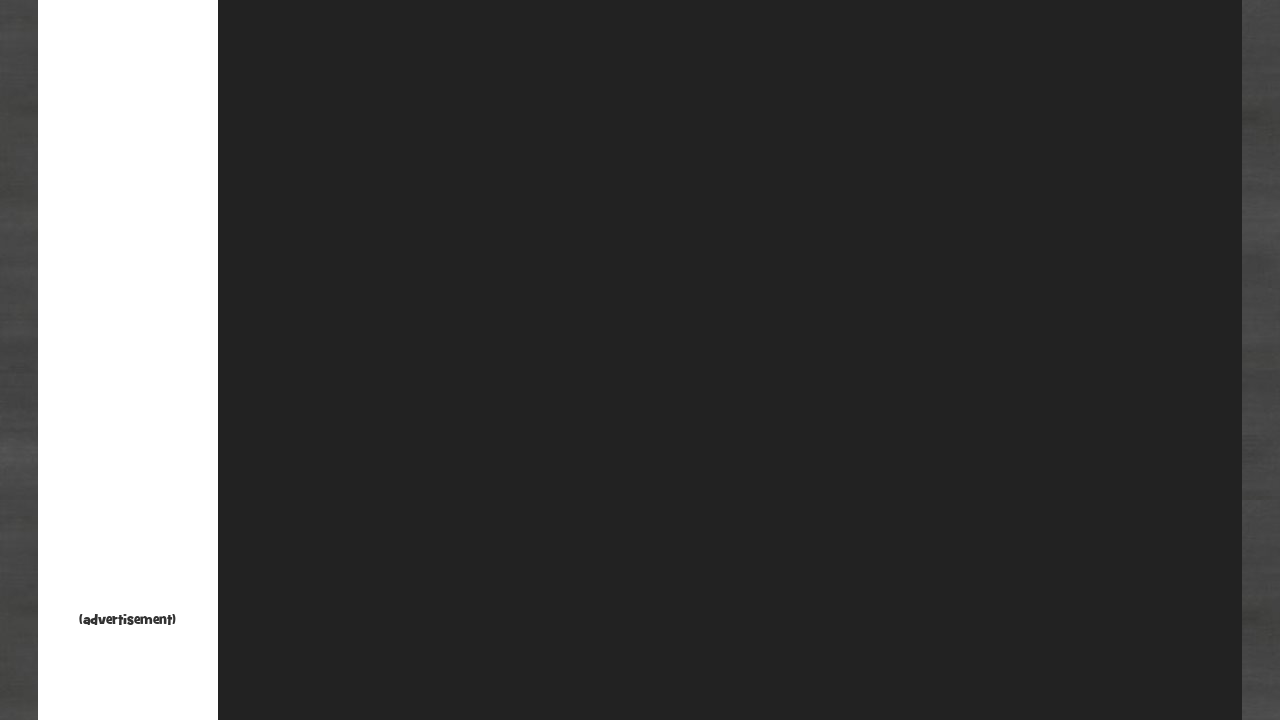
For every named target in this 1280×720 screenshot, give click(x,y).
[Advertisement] (128, 310)
